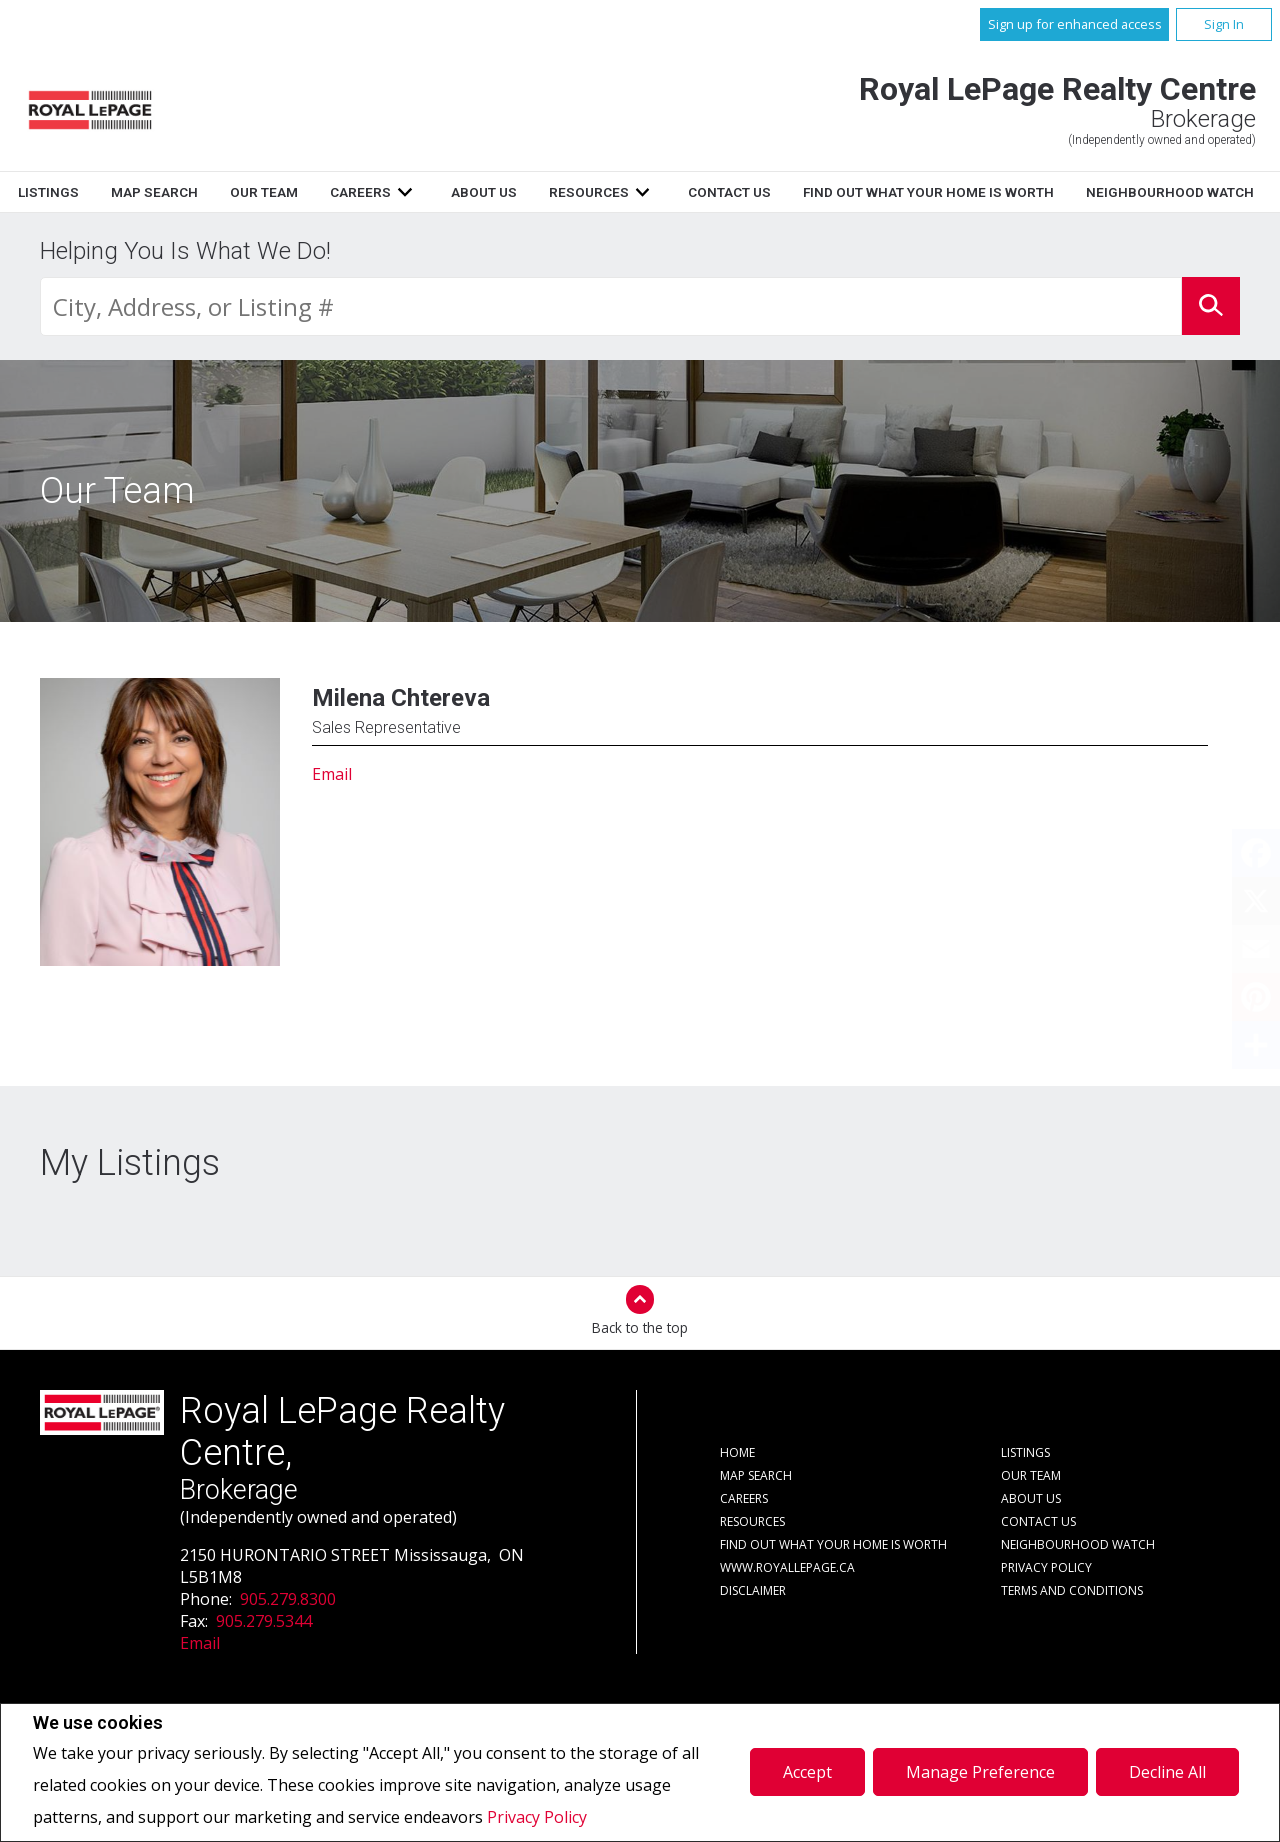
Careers (602, 192)
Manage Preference (980, 1772)
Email (332, 774)
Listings (290, 192)
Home (208, 192)
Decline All (1167, 1772)
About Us (725, 192)
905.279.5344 (264, 1621)
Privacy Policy (537, 1817)
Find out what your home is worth (833, 1544)
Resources (830, 192)
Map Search (396, 192)
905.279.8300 (288, 1599)
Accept (807, 1772)
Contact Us (970, 192)
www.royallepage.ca (787, 1567)
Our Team (506, 192)
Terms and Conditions (1072, 1590)
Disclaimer (753, 1590)
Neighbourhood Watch (1078, 1544)
